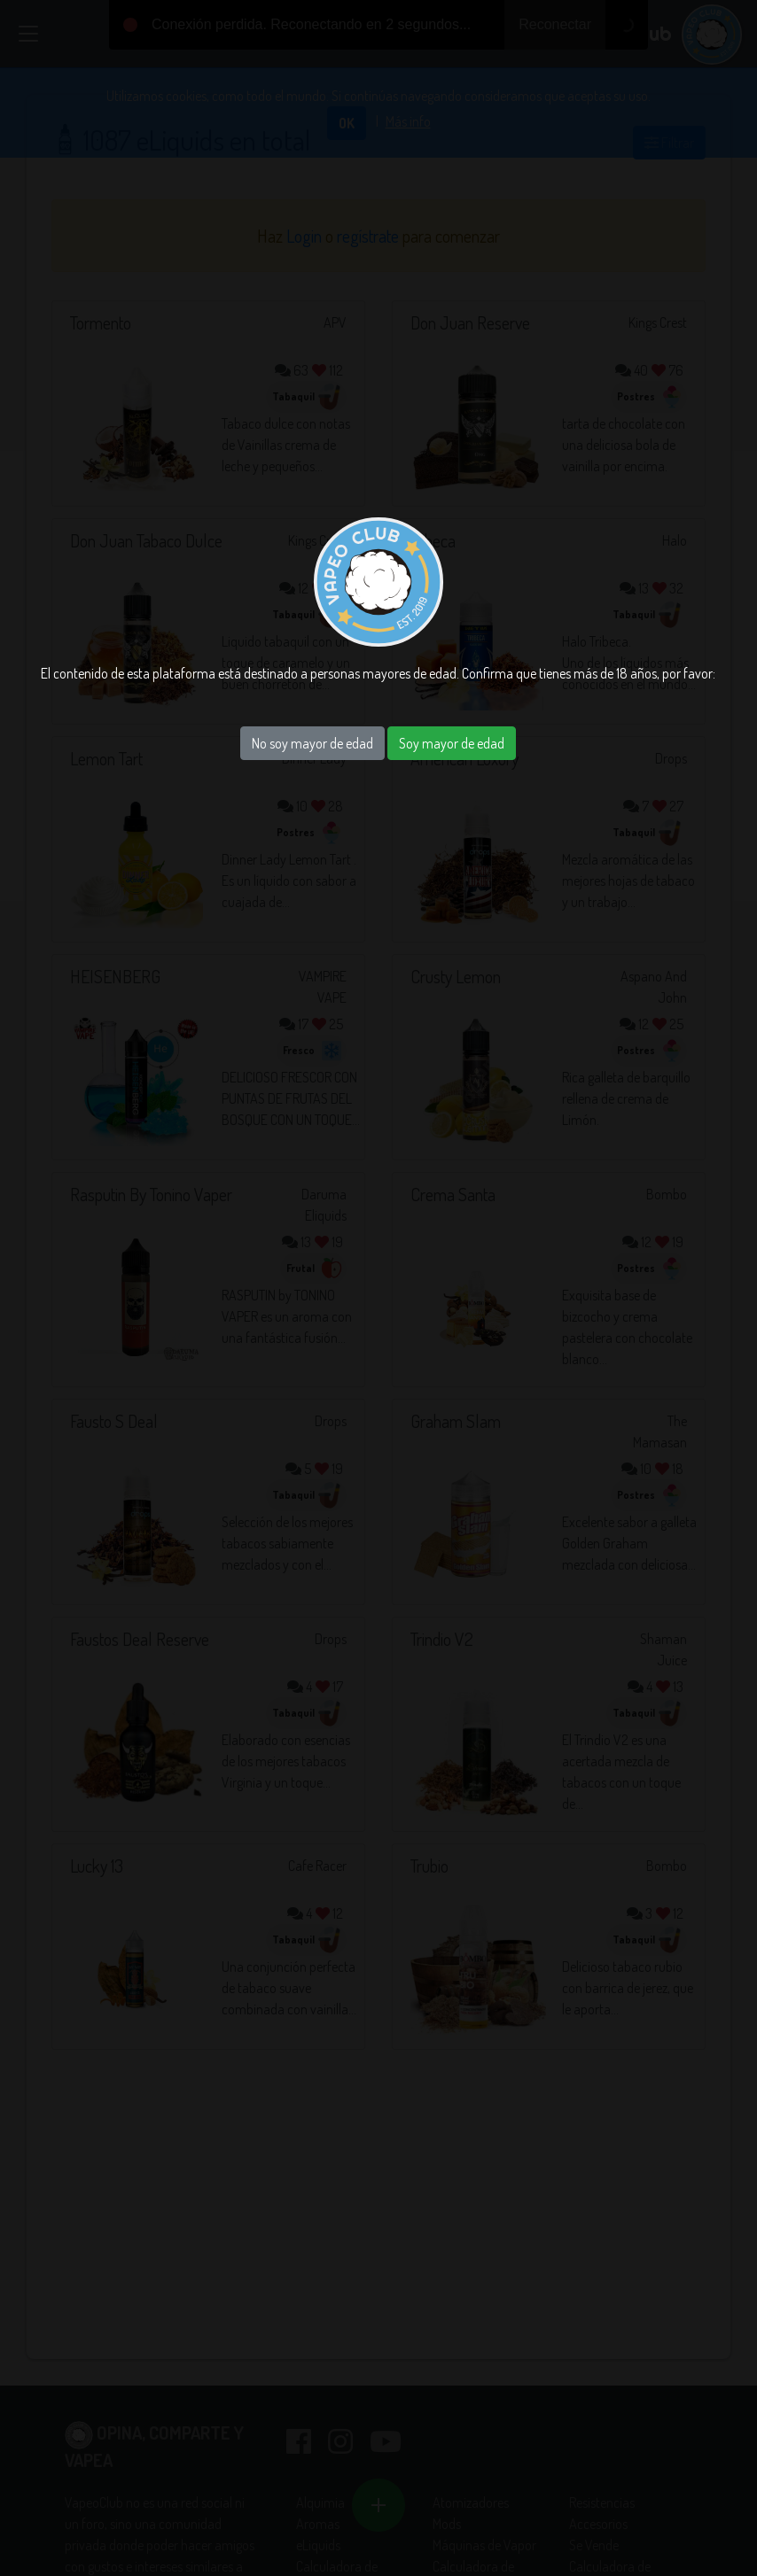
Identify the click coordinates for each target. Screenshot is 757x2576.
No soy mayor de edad (312, 743)
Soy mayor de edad (451, 743)
